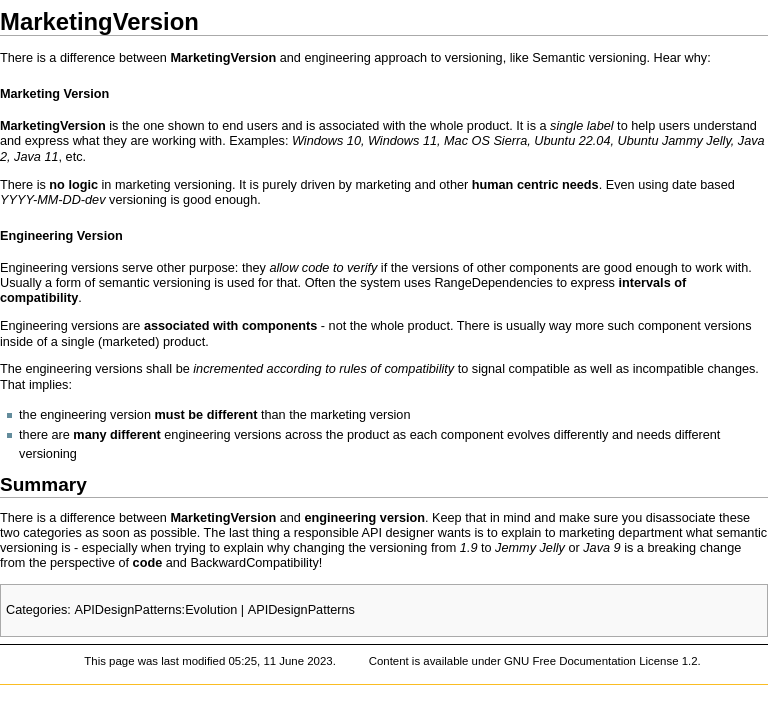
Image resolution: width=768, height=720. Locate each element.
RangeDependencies (493, 283)
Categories (36, 610)
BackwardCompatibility (254, 563)
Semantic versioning (589, 58)
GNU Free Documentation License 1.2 (601, 661)
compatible (539, 369)
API (372, 533)
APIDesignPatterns (301, 610)
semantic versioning (155, 283)
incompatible (668, 369)
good (197, 200)
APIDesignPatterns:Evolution (155, 610)
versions (435, 268)
